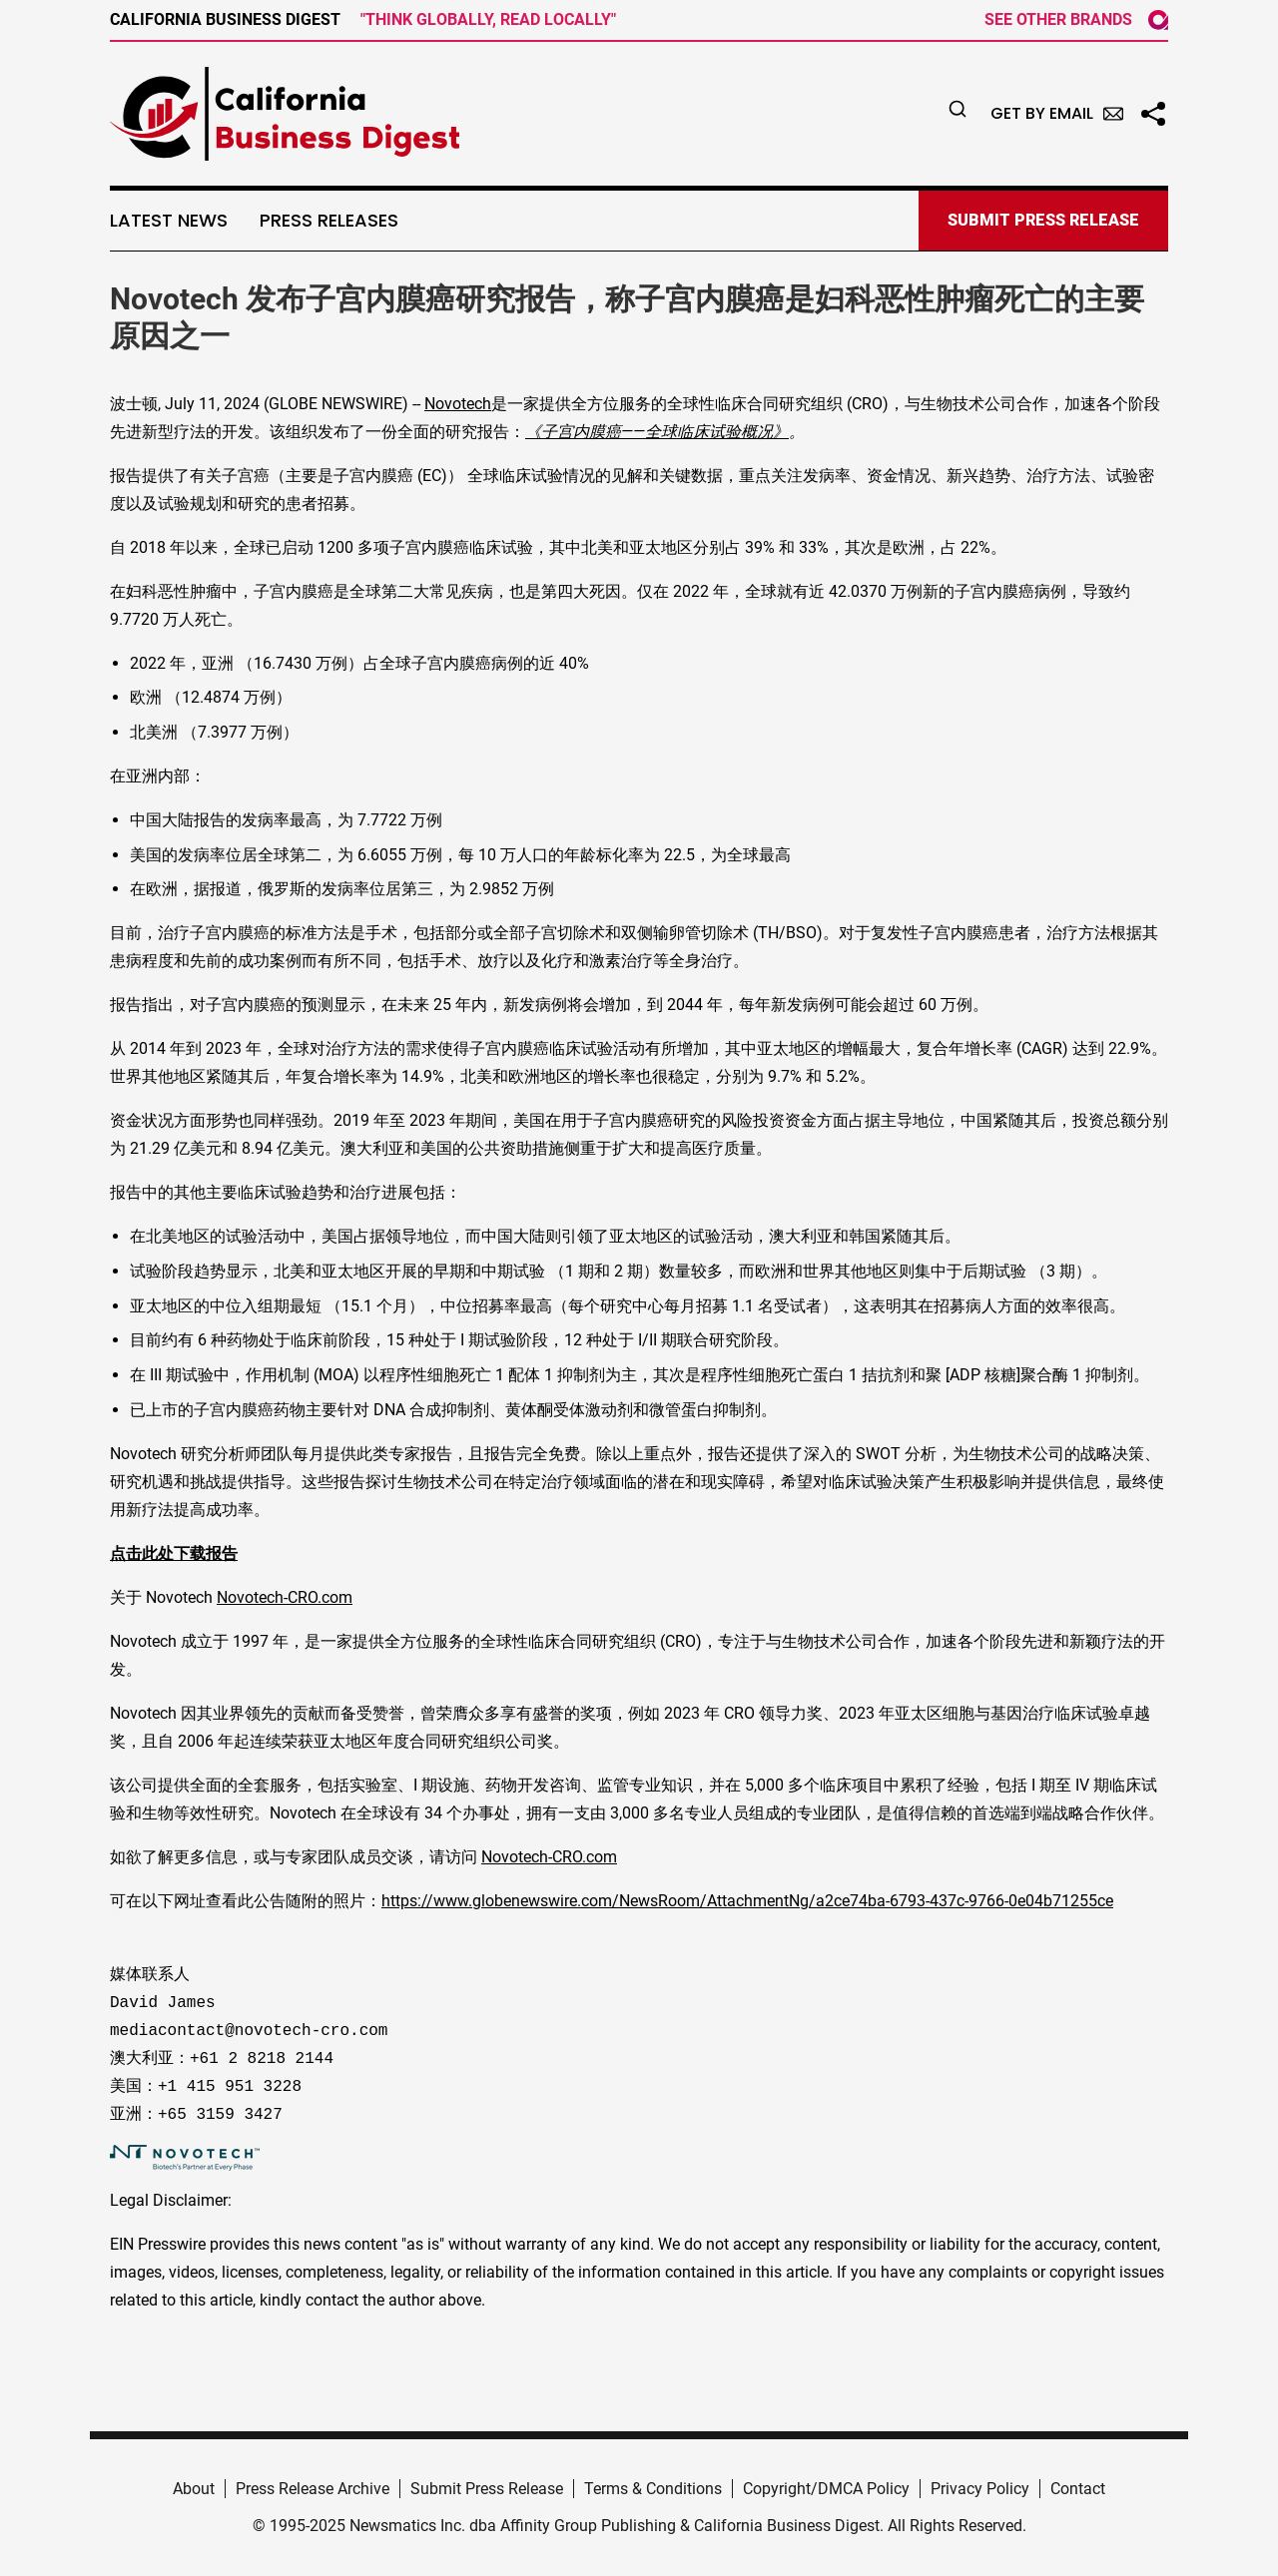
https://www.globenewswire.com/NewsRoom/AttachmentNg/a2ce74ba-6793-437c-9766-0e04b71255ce (747, 1900)
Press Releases (329, 221)
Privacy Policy (980, 2488)
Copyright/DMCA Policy (826, 2488)
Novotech (457, 403)
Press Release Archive (312, 2488)
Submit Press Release (486, 2488)
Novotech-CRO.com (284, 1597)
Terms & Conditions (653, 2488)
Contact (1077, 2488)
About (194, 2488)
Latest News (169, 221)
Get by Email (1056, 113)
